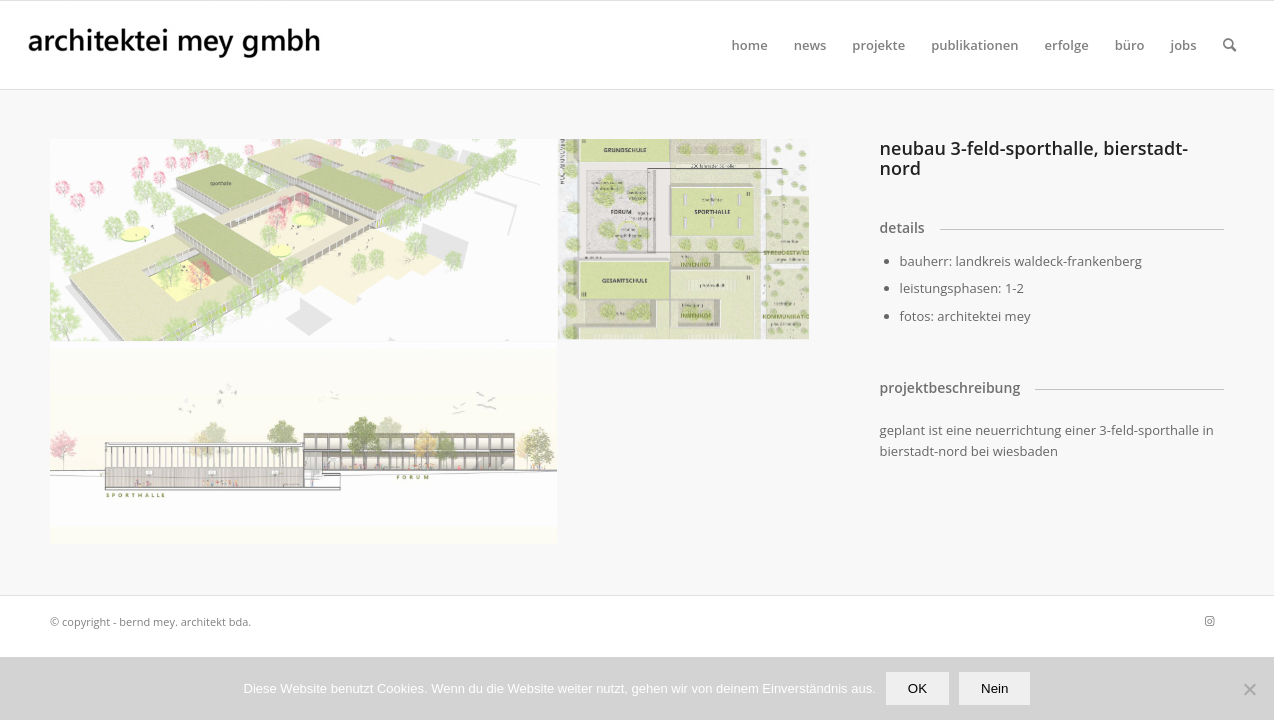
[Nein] (1249, 689)
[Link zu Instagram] (1209, 621)
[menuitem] (750, 45)
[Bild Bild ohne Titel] (304, 240)
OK (917, 688)
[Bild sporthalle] (304, 443)
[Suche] (1229, 45)
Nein (994, 688)
